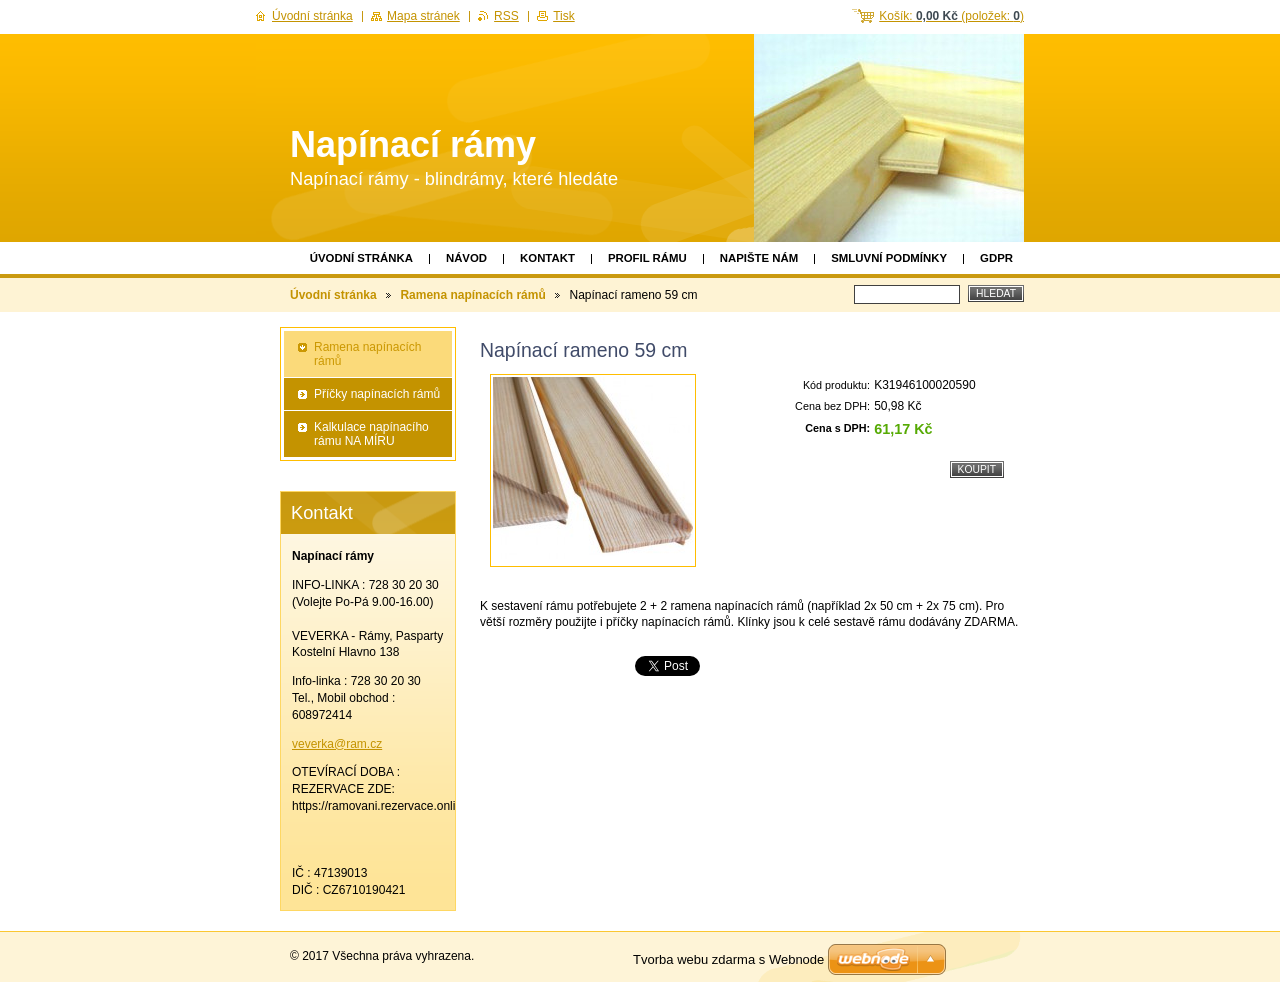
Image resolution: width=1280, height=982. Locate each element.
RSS (506, 16)
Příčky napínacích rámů (377, 394)
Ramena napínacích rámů (472, 295)
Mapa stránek (423, 16)
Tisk (564, 16)
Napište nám (759, 258)
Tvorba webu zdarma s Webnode (728, 959)
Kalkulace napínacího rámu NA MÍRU (371, 434)
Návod (466, 258)
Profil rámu (647, 258)
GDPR (996, 258)
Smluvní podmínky (889, 258)
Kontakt (547, 258)
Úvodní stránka (361, 258)
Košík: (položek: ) (951, 16)
